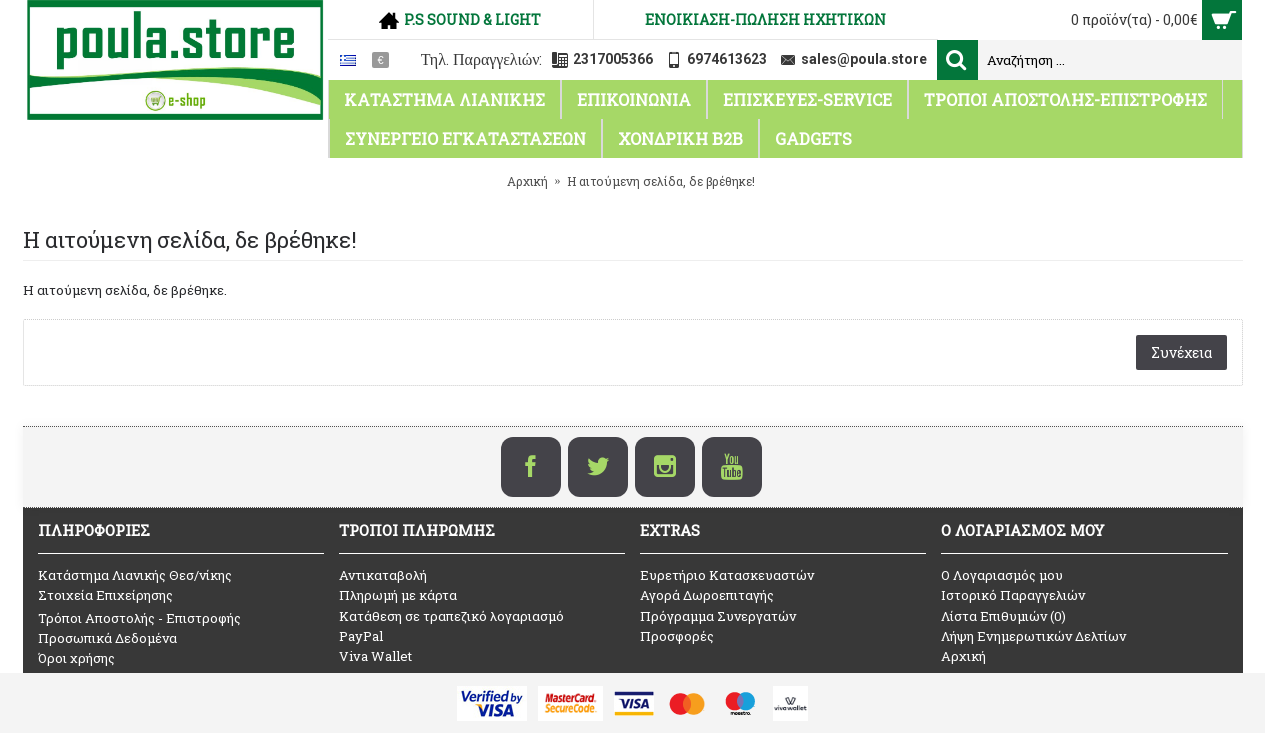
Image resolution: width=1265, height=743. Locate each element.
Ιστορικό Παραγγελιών (1013, 595)
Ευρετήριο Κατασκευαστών (727, 575)
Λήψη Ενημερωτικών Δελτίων (1033, 636)
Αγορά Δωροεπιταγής (707, 595)
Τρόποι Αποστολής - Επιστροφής (139, 618)
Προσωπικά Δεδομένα (107, 638)
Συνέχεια (1181, 352)
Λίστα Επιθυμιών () (1003, 616)
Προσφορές (677, 636)
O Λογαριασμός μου (1002, 575)
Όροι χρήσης (76, 658)
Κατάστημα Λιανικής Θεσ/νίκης (135, 575)
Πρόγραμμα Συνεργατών (718, 616)
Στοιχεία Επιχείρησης (105, 595)
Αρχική (963, 656)
